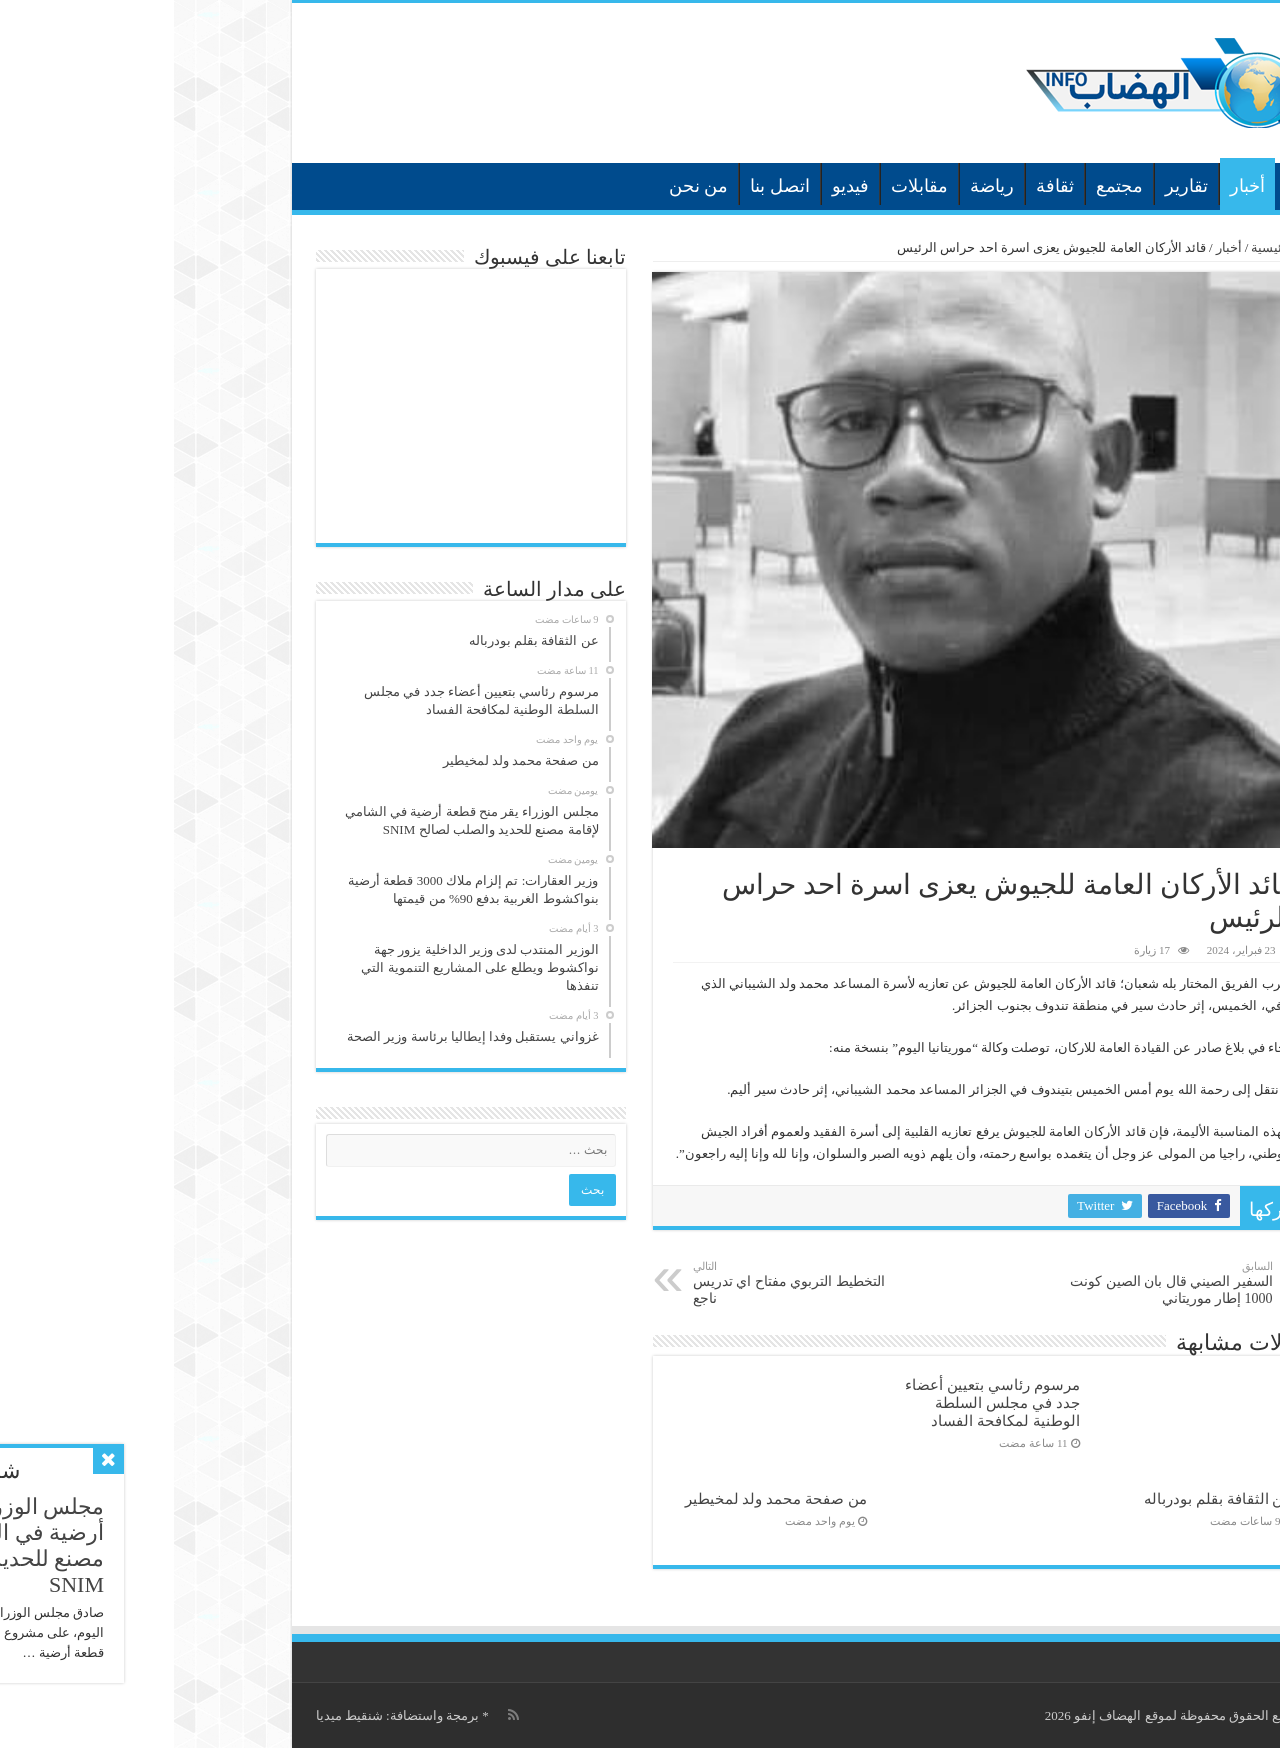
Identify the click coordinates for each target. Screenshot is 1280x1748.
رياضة (818, 186)
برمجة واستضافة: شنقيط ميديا (223, 1715)
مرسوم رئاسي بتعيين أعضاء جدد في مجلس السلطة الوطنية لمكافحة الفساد (818, 1402)
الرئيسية (1127, 184)
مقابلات (745, 186)
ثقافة (881, 186)
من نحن (525, 186)
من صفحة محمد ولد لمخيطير (602, 1498)
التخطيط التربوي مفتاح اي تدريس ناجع (621, 1283)
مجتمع (945, 186)
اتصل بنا (606, 186)
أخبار (1073, 186)
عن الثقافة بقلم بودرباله (1044, 1498)
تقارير (1012, 186)
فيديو (676, 186)
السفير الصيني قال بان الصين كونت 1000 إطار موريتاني (996, 1283)
